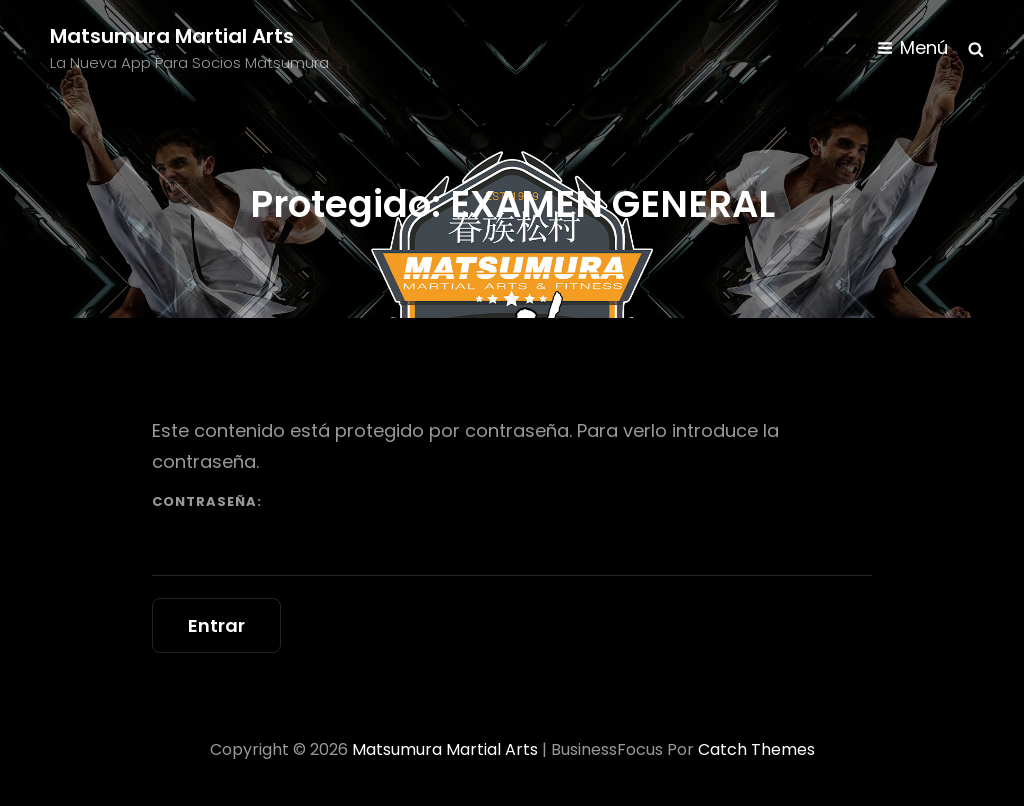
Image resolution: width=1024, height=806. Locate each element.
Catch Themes (756, 749)
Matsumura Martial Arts (172, 36)
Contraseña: (512, 534)
